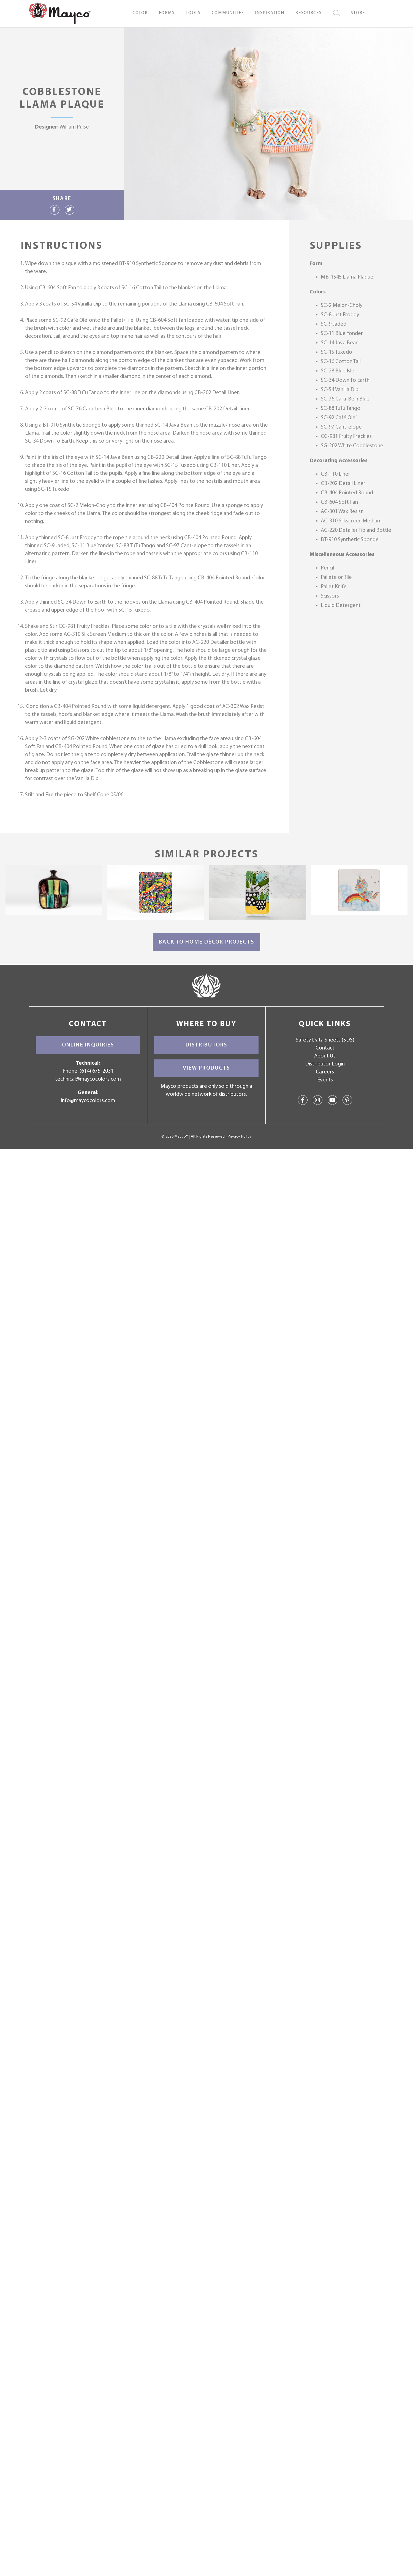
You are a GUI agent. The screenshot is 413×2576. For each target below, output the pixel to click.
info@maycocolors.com (88, 1100)
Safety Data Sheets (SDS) (325, 1040)
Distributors (206, 1045)
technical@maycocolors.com (88, 1079)
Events (325, 1080)
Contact (325, 1048)
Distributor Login (325, 1064)
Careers (325, 1072)
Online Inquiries (88, 1045)
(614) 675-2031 (96, 1071)
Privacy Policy (240, 1137)
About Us (325, 1056)
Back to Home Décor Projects (206, 942)
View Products (206, 1068)
